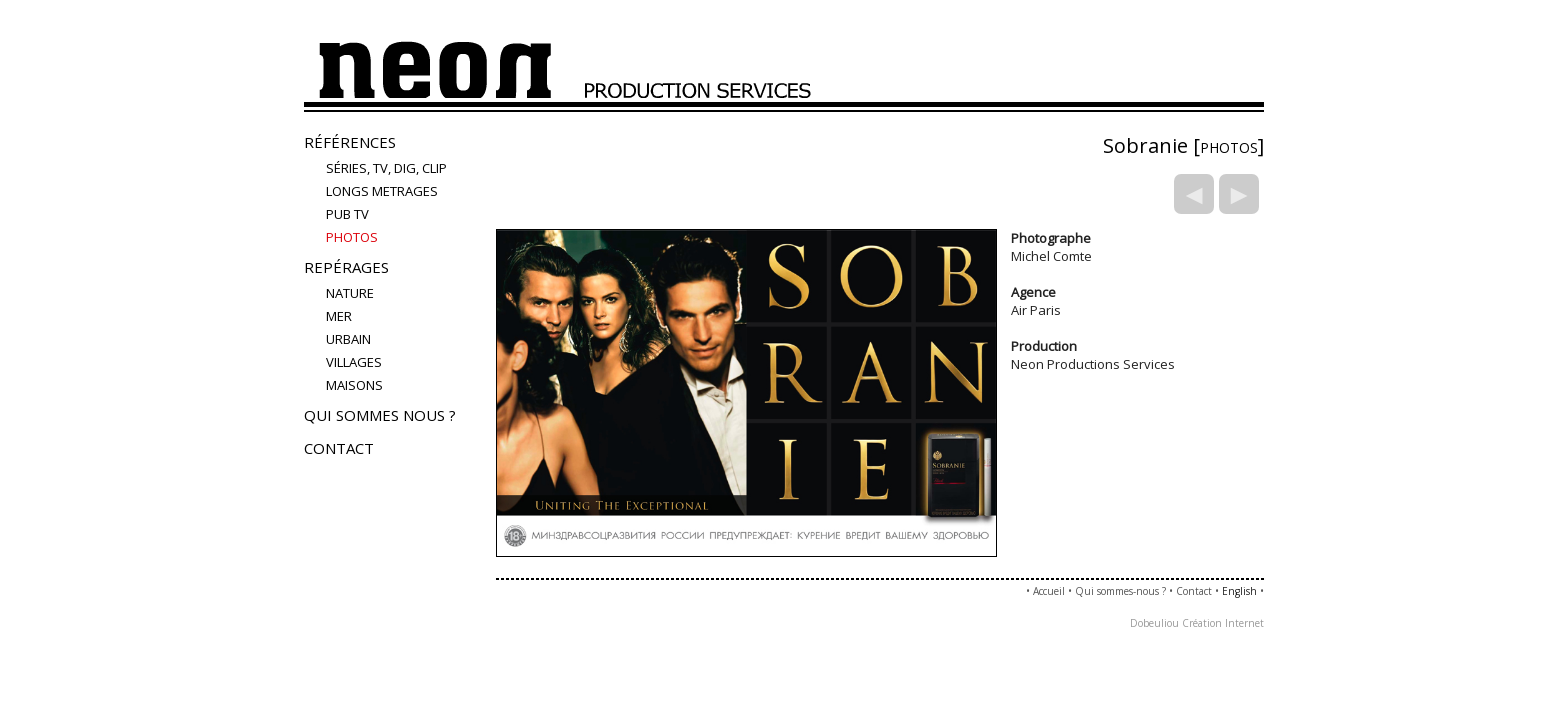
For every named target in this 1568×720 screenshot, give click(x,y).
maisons (354, 385)
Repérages (346, 267)
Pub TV (347, 214)
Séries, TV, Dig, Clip (386, 168)
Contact (339, 448)
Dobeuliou (1154, 623)
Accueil (1049, 591)
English (1239, 591)
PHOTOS (352, 237)
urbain (348, 339)
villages (354, 362)
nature (350, 293)
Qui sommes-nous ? (1120, 591)
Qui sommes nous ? (380, 415)
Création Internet (1223, 623)
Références (350, 142)
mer (339, 316)
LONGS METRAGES (382, 191)
